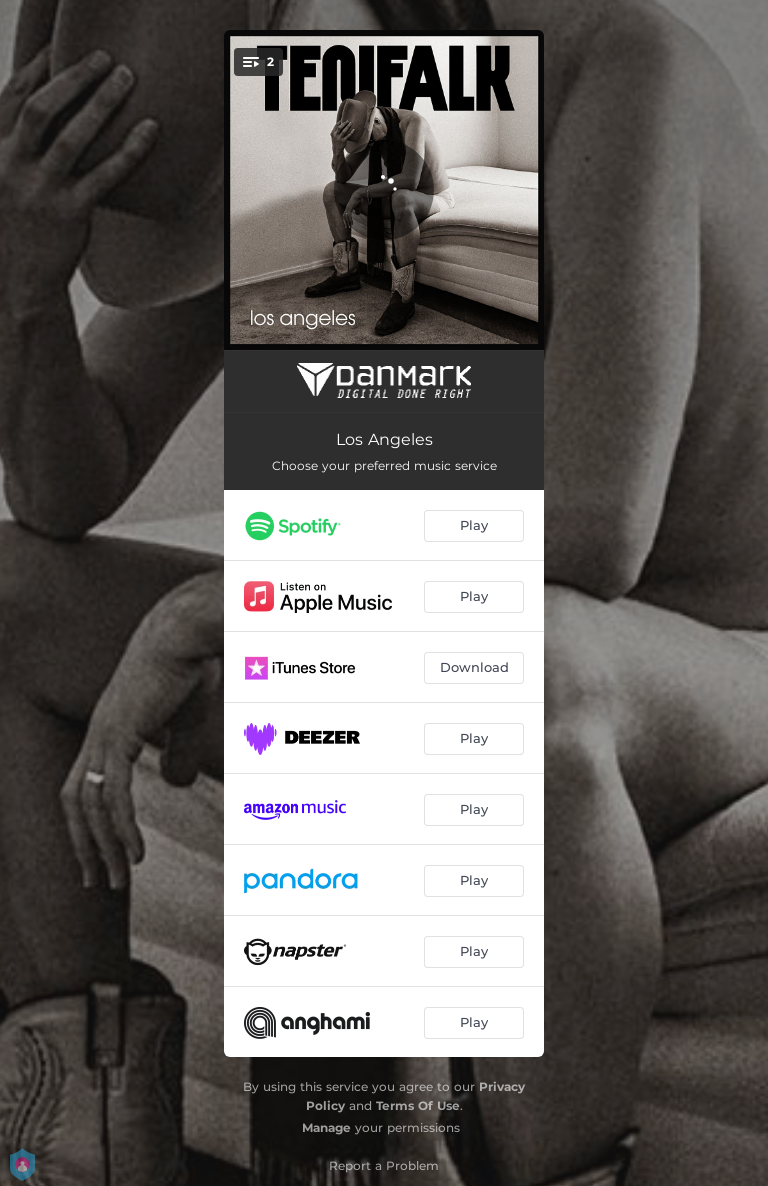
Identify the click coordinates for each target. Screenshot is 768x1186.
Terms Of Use (418, 1105)
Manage (326, 1127)
